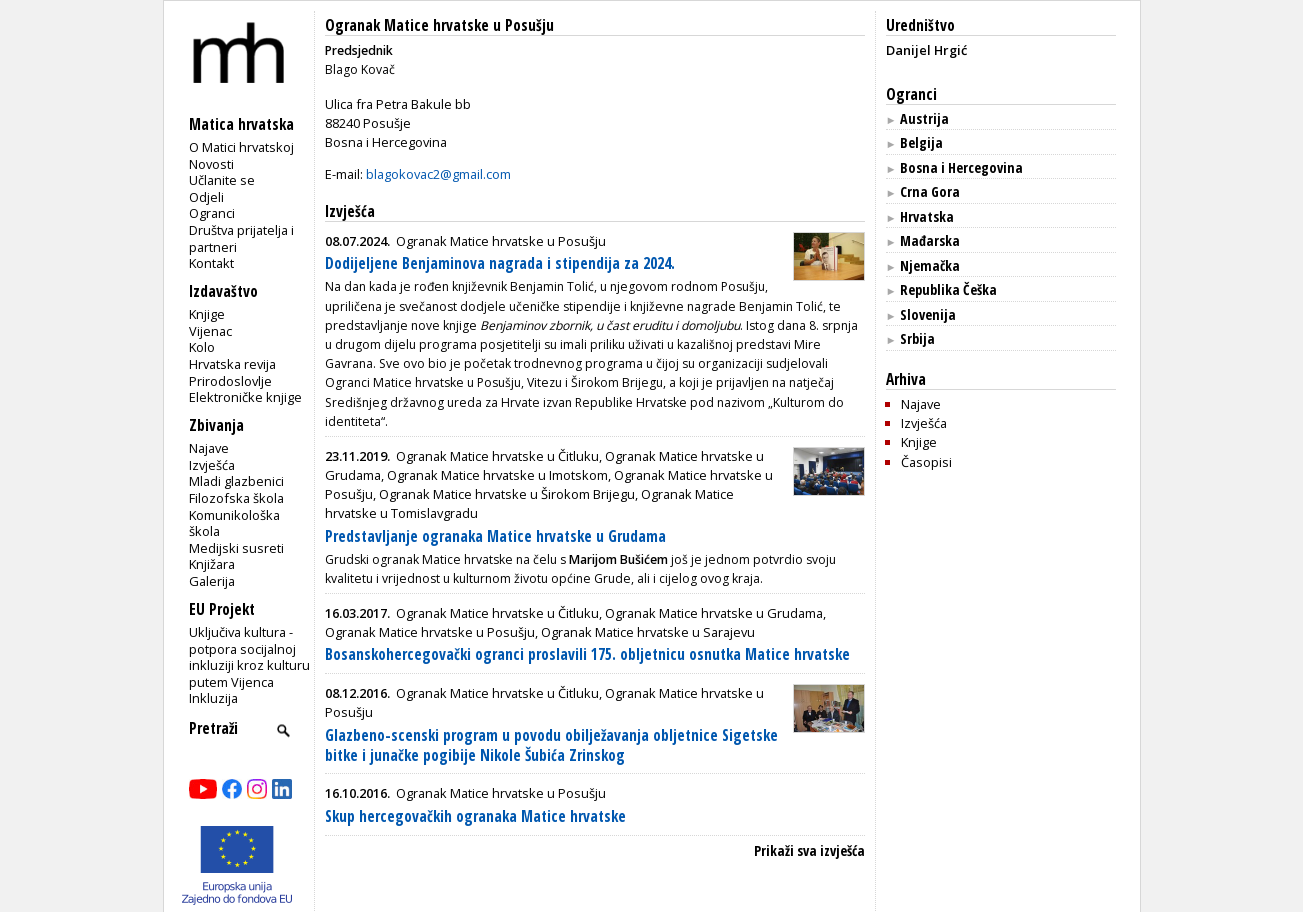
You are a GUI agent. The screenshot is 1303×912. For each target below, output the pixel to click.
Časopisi (926, 462)
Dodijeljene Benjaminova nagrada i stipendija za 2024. (500, 263)
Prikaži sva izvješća (809, 850)
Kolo (202, 347)
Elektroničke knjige (245, 397)
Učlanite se (222, 180)
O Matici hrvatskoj (241, 147)
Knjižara (212, 564)
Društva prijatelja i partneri (241, 238)
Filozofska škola (236, 498)
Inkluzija (213, 698)
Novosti (211, 164)
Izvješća (212, 465)
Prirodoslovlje (230, 381)
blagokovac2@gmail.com (438, 174)
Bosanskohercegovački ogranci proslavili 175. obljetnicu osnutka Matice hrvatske (587, 654)
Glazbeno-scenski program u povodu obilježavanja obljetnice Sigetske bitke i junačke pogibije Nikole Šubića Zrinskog (551, 745)
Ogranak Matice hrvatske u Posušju (439, 25)
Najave (209, 448)
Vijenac (210, 331)
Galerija (212, 581)
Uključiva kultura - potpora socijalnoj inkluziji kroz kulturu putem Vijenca (249, 657)
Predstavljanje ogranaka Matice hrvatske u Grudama (495, 536)
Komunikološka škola (234, 523)
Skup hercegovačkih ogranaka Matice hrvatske (475, 816)
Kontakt (211, 263)
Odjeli (206, 197)
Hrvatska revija (232, 364)
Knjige (207, 314)
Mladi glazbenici (236, 481)
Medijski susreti (236, 548)
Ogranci (212, 213)
